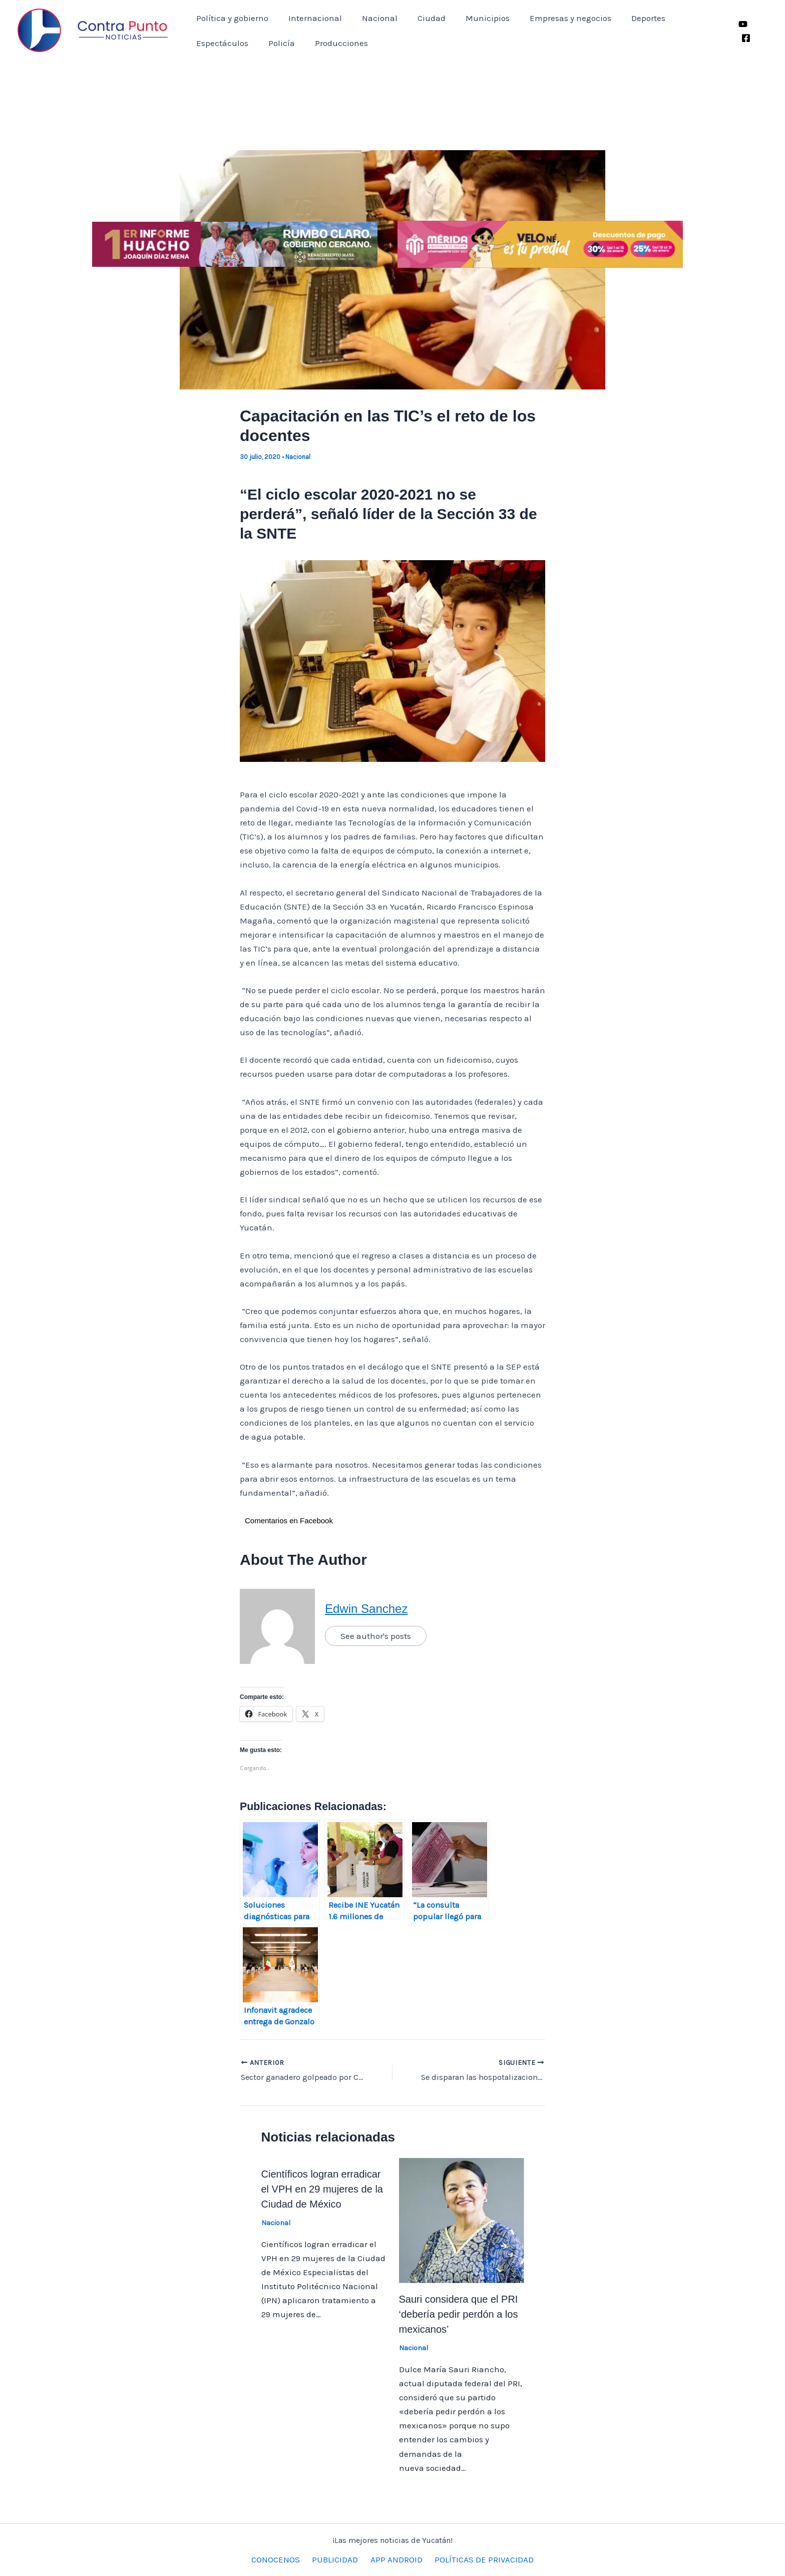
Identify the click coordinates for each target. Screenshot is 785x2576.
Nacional (372, 18)
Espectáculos (689, 18)
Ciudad (421, 18)
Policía (208, 43)
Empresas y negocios (554, 18)
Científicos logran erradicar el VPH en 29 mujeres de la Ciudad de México (322, 2189)
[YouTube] (741, 24)
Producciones (264, 43)
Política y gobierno (231, 18)
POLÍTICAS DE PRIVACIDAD (478, 2559)
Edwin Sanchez (366, 1608)
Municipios (474, 18)
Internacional (310, 18)
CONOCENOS (281, 2559)
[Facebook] (744, 38)
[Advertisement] (392, 136)
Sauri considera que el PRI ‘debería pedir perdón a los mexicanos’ (458, 2314)
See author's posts (375, 1636)
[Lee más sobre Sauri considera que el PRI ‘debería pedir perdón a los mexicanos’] (461, 2220)
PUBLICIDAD (337, 2559)
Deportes (629, 18)
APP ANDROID (394, 2559)
